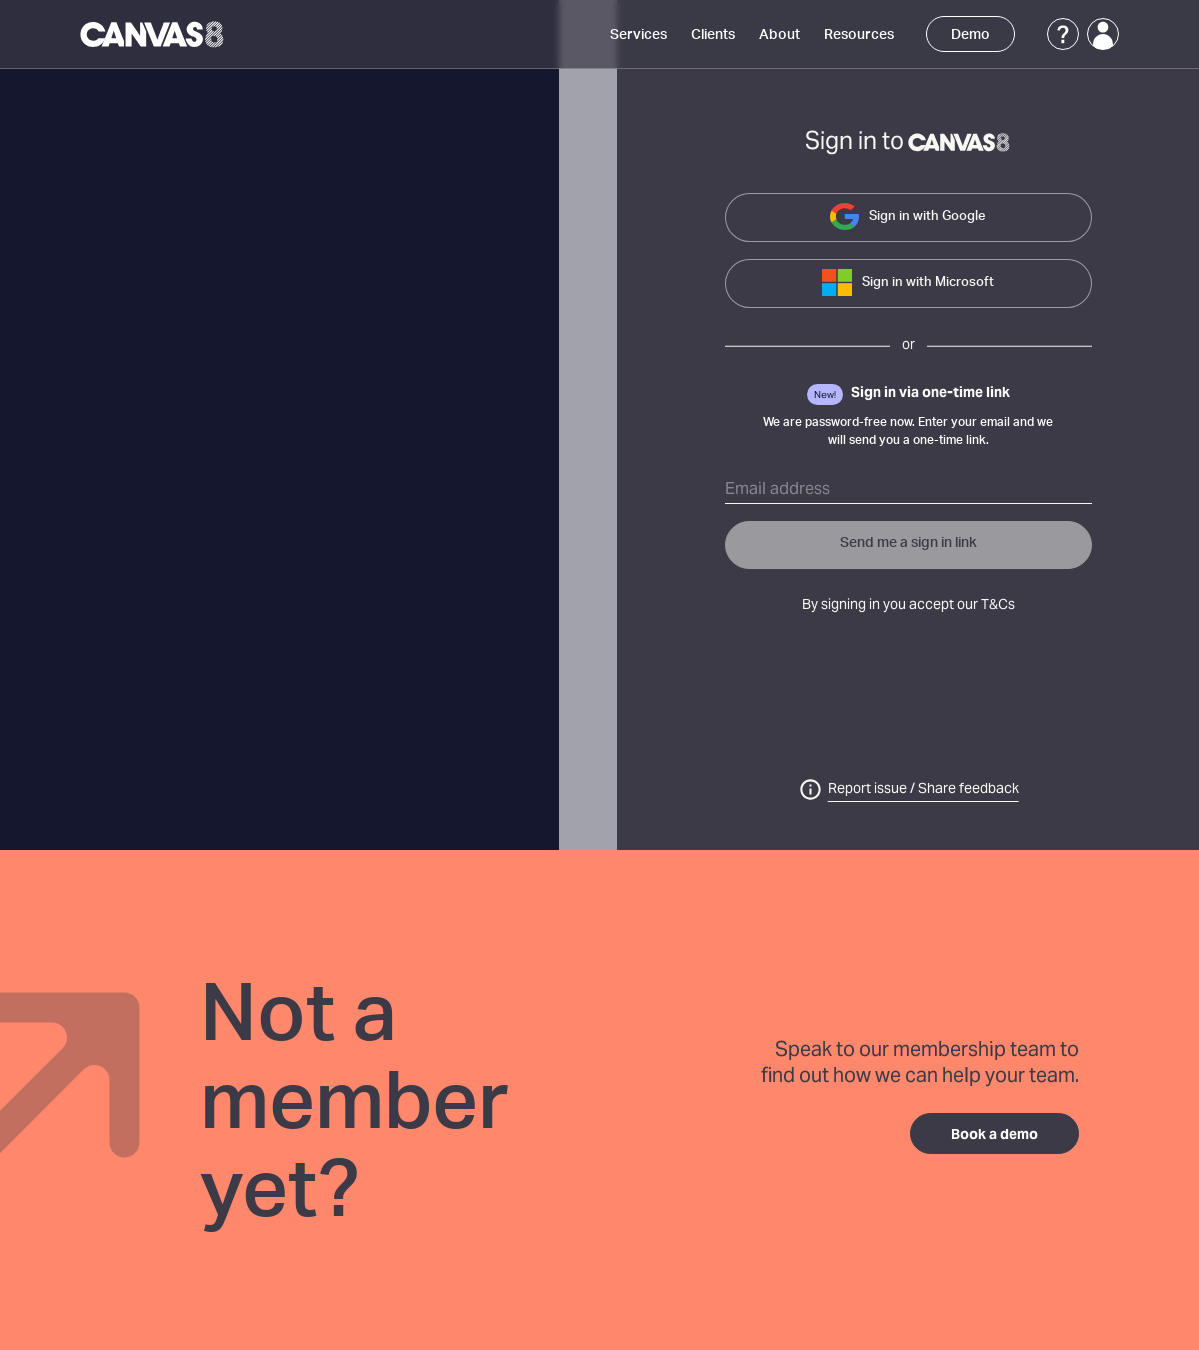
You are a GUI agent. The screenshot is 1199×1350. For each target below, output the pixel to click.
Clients (713, 35)
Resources (859, 35)
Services (638, 35)
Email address (777, 490)
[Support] (1063, 34)
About (779, 35)
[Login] (1103, 34)
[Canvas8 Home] (153, 34)
